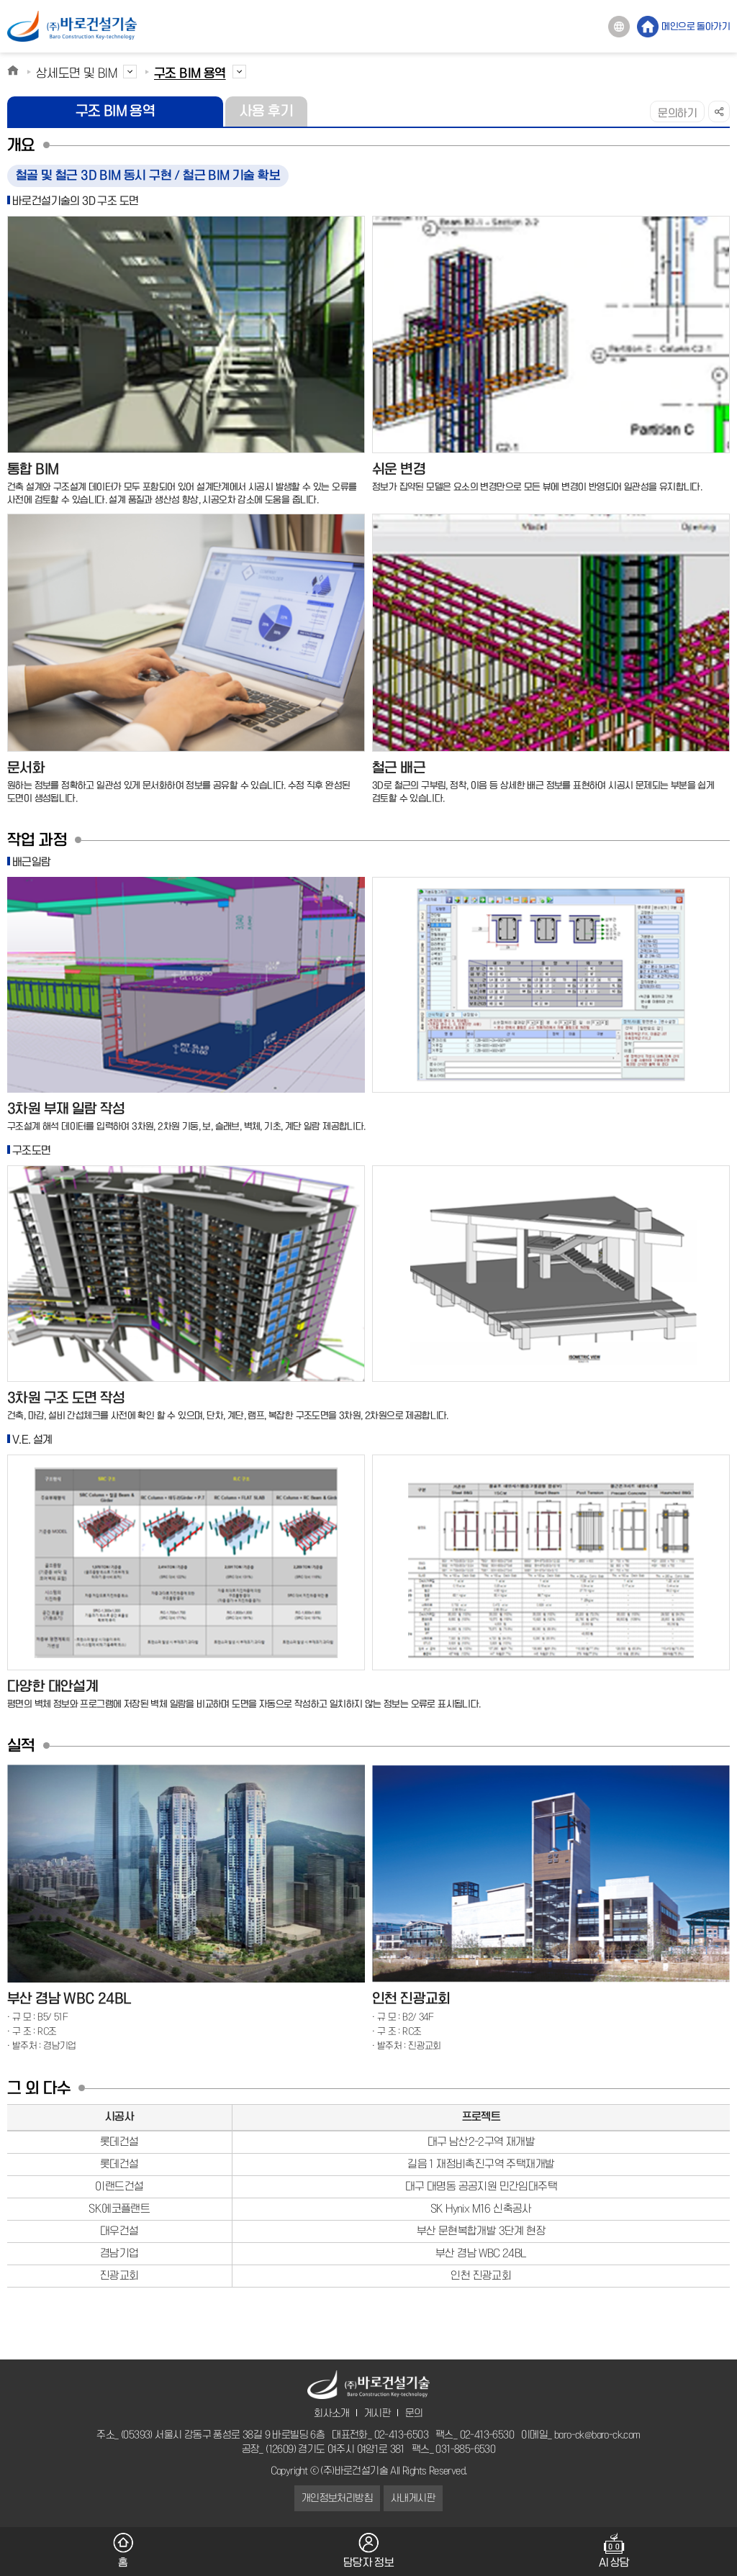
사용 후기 (266, 111)
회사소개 (332, 2413)
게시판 (377, 2413)
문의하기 (677, 113)
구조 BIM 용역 (115, 111)
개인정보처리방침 (337, 2498)
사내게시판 (413, 2498)
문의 (414, 2413)
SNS (719, 111)
